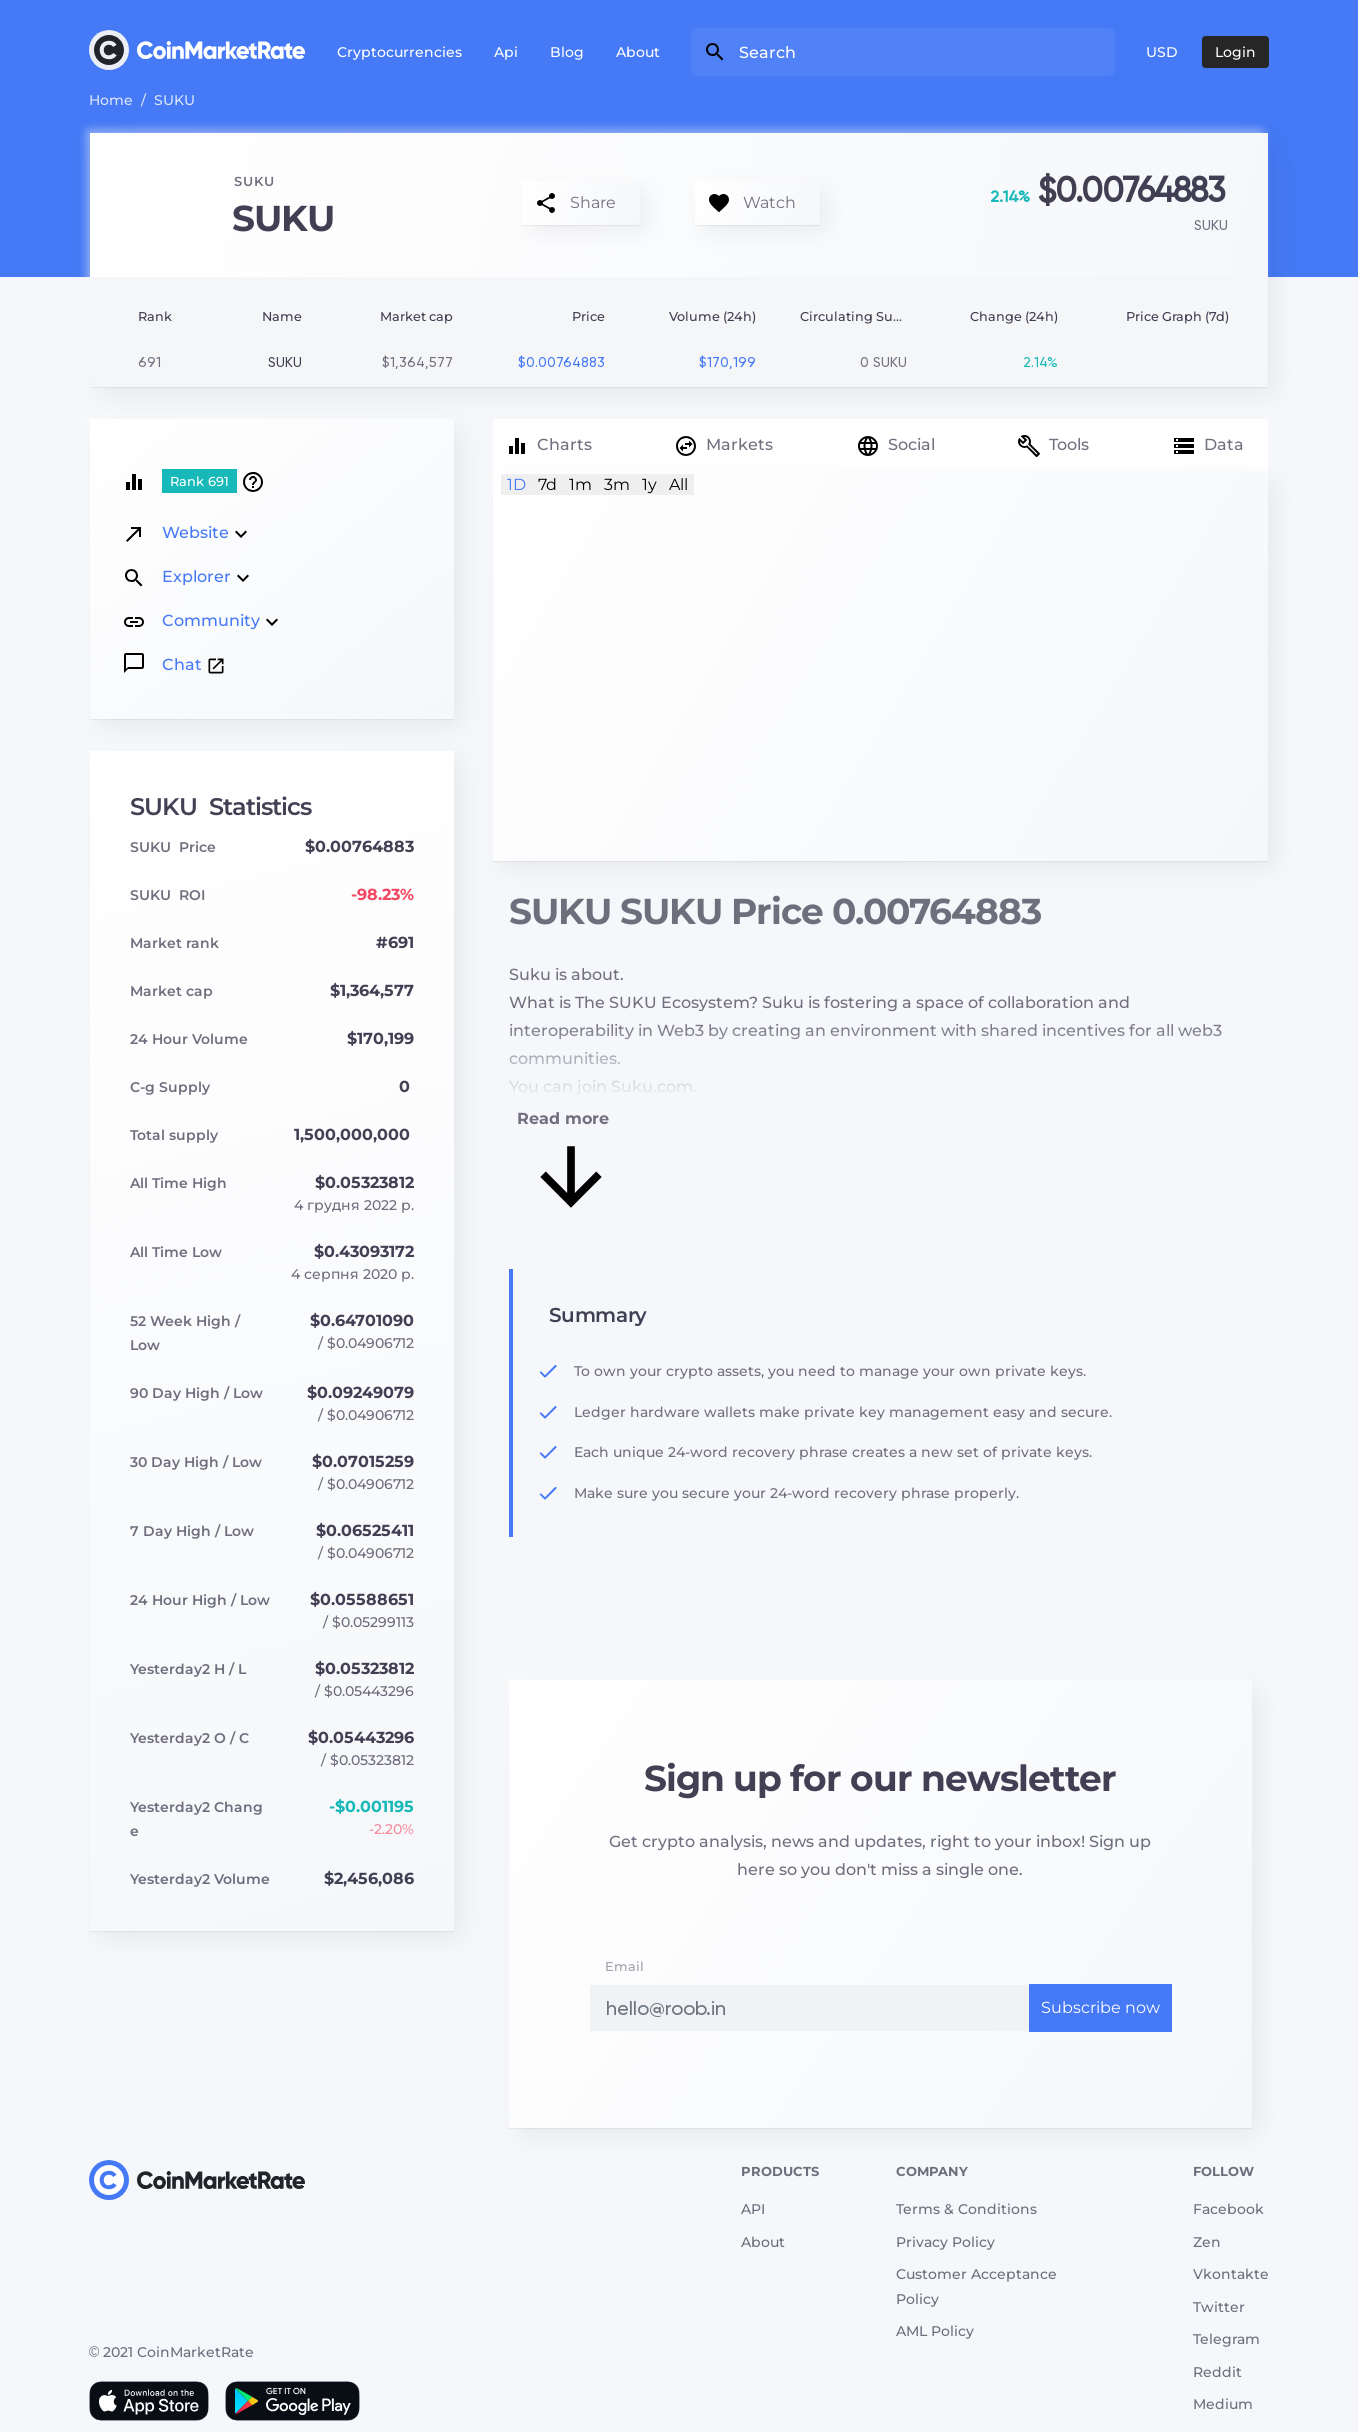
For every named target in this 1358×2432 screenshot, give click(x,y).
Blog (567, 52)
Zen (1207, 2242)
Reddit (1217, 2372)
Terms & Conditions (966, 2209)
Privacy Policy (945, 2242)
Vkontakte (1231, 2274)
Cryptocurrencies (399, 52)
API (753, 2209)
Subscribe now (1100, 2007)
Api (506, 52)
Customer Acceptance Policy (976, 2286)
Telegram (1226, 2339)
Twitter (1219, 2307)
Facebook (1228, 2209)
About (638, 52)
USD (1162, 52)
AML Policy (935, 2331)
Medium (1223, 2404)
